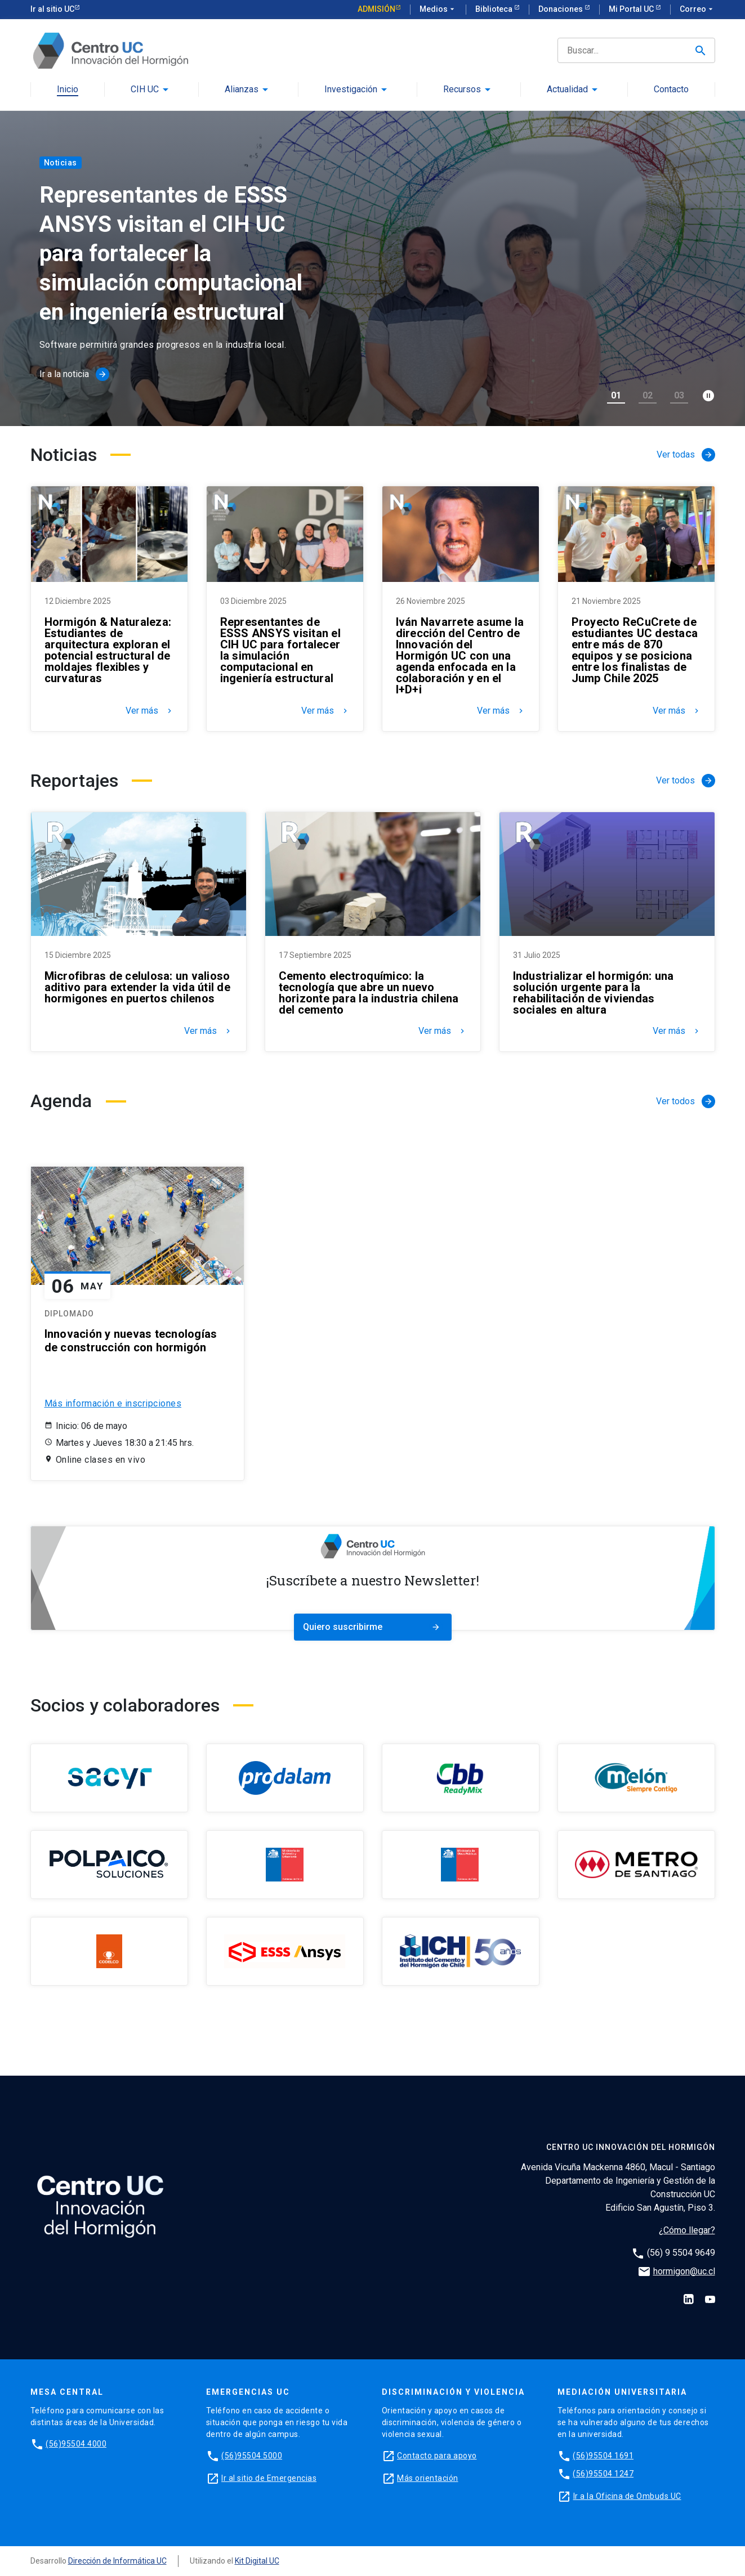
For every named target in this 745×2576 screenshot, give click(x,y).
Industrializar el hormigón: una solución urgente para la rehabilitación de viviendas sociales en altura (593, 992)
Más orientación (427, 2478)
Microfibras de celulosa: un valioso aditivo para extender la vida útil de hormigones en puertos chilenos (137, 987)
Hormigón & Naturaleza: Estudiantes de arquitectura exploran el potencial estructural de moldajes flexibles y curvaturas (108, 650)
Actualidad (567, 90)
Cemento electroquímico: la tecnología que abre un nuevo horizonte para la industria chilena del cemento (369, 992)
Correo (697, 10)
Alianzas (241, 90)
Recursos (462, 90)
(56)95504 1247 (603, 2474)
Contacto (671, 90)
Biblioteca (494, 9)
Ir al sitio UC (52, 9)
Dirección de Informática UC (117, 2560)
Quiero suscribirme (373, 1627)
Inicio (67, 90)
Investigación (350, 90)
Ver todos (685, 780)
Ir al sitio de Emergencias (268, 2478)
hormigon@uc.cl (684, 2271)
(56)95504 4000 (76, 2443)
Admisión (376, 9)
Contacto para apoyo (437, 2455)
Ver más (150, 710)
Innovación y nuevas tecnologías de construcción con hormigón (130, 1340)
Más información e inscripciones (113, 1403)
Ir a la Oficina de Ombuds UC (627, 2496)
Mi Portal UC (632, 9)
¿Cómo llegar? (687, 2230)
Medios (438, 10)
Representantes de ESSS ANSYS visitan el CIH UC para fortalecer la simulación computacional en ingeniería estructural (280, 650)
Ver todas (686, 455)
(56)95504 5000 (251, 2455)
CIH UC (145, 90)
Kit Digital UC (257, 2560)
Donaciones (561, 9)
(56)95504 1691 (603, 2455)
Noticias (60, 162)
